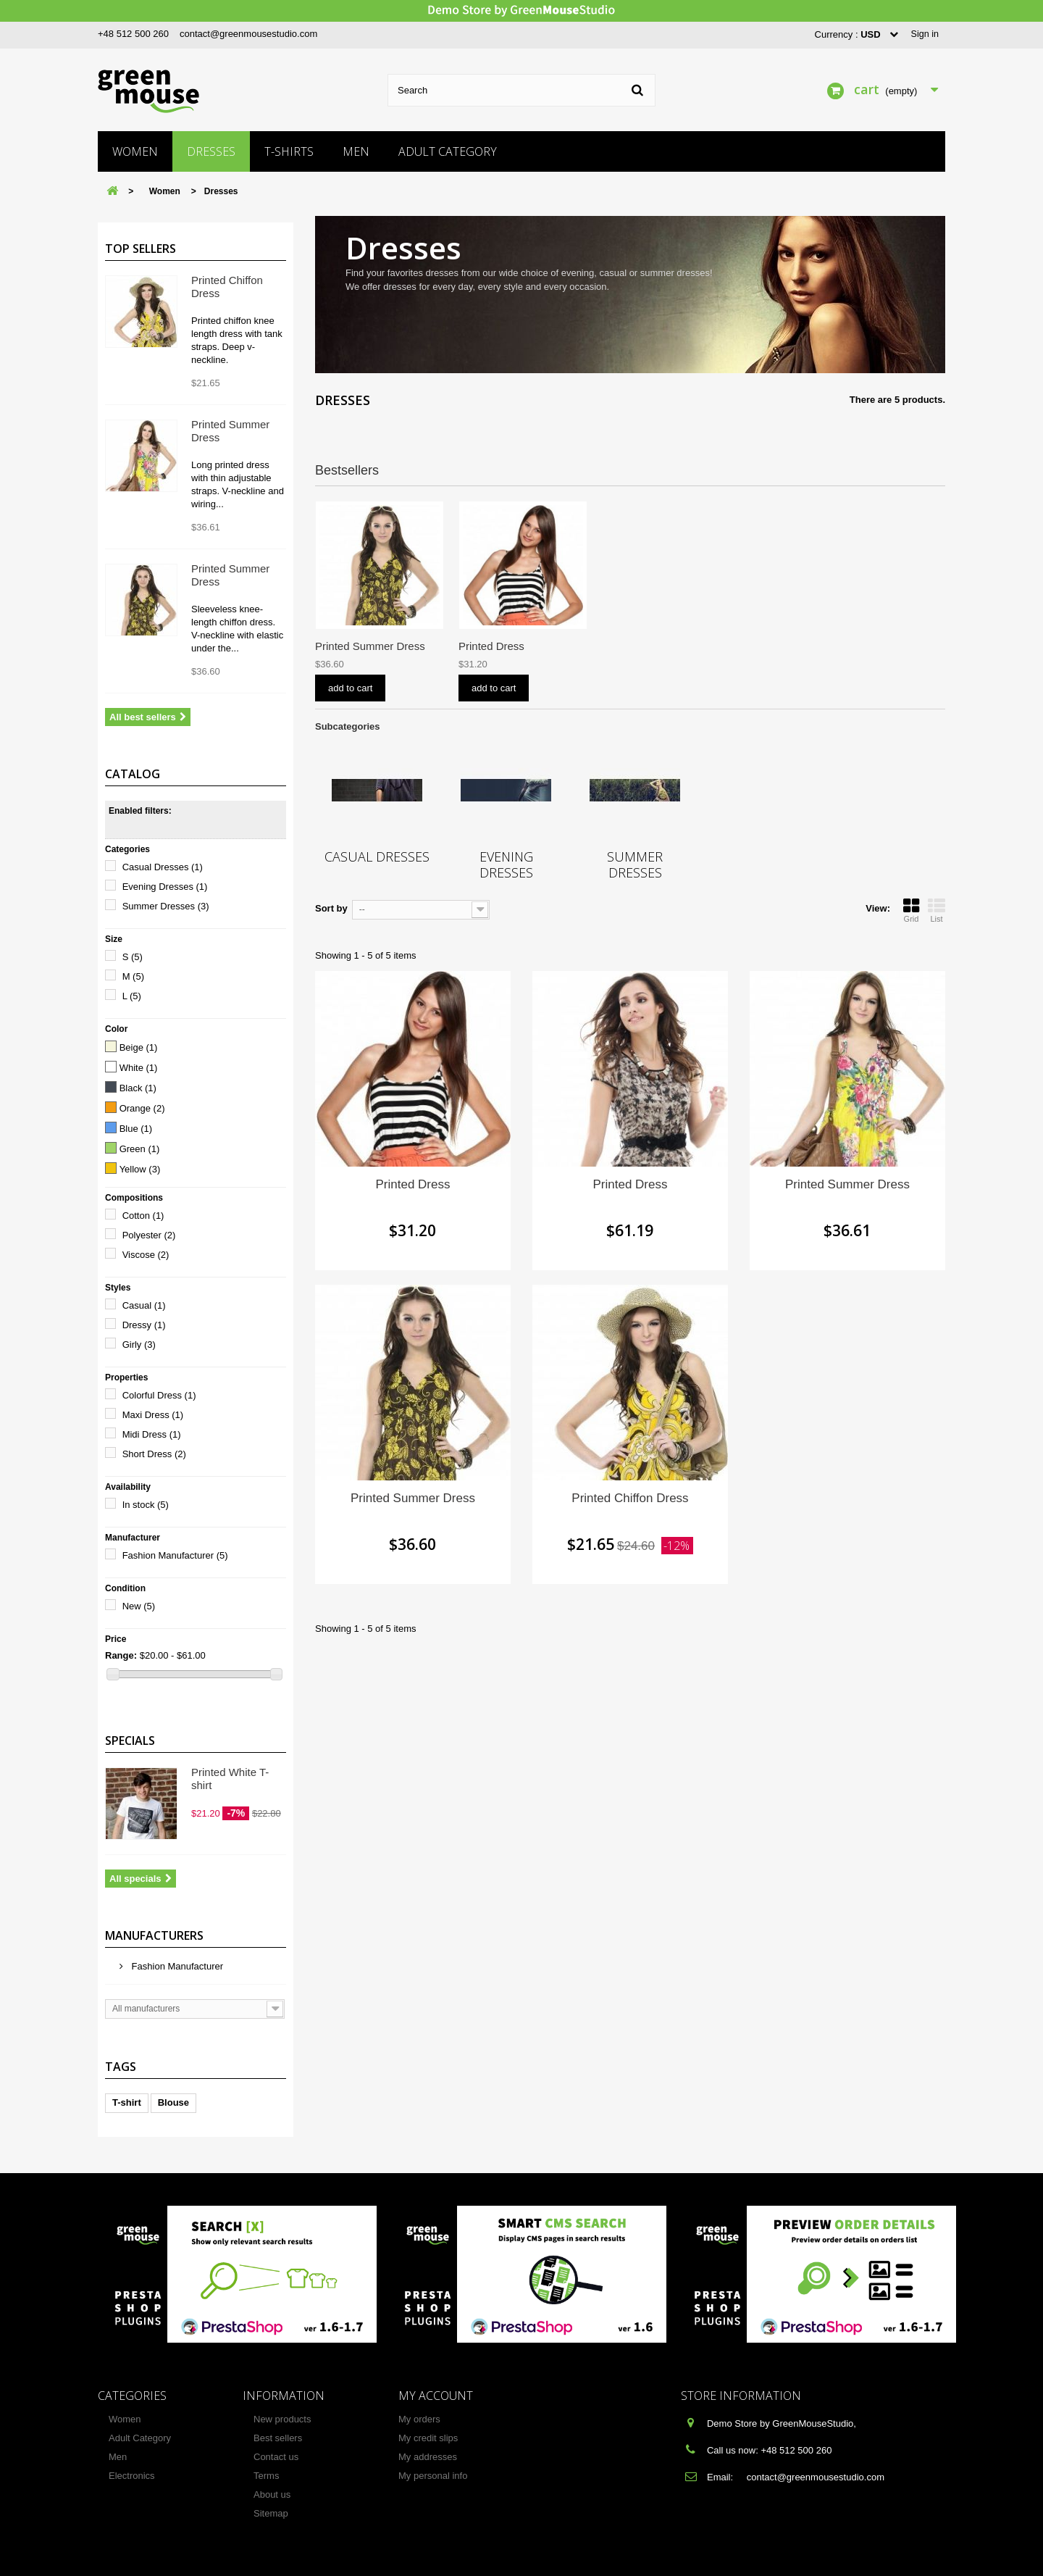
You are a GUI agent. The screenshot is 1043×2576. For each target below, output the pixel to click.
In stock (145, 1504)
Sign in (924, 33)
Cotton (143, 1215)
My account (435, 2396)
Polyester (149, 1235)
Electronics (132, 2475)
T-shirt (126, 2102)
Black (138, 1088)
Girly (139, 1344)
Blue (136, 1128)
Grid (911, 910)
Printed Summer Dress (513, 646)
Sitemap (271, 2513)
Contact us (276, 2456)
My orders (419, 2419)
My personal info (432, 2475)
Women (135, 151)
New (139, 1606)
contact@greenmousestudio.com (248, 33)
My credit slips (428, 2438)
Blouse (173, 2102)
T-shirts (289, 151)
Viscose (145, 1254)
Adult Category (447, 151)
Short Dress (154, 1454)
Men (356, 151)
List (936, 910)
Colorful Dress (159, 1395)
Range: (121, 1655)
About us (272, 2494)
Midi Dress (151, 1434)
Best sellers (278, 2438)
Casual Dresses (162, 867)
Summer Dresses (165, 906)
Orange (142, 1108)
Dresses (211, 151)
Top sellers (140, 249)
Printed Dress (778, 646)
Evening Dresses (165, 886)
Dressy (144, 1325)
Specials (130, 1740)
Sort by (331, 908)
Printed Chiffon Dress (366, 646)
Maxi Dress (153, 1414)
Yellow (140, 1169)
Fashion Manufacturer (175, 1555)
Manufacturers (154, 1935)
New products (282, 2419)
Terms (266, 2475)
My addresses (427, 2456)
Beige (139, 1047)
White (139, 1067)
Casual (144, 1305)
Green (140, 1148)
